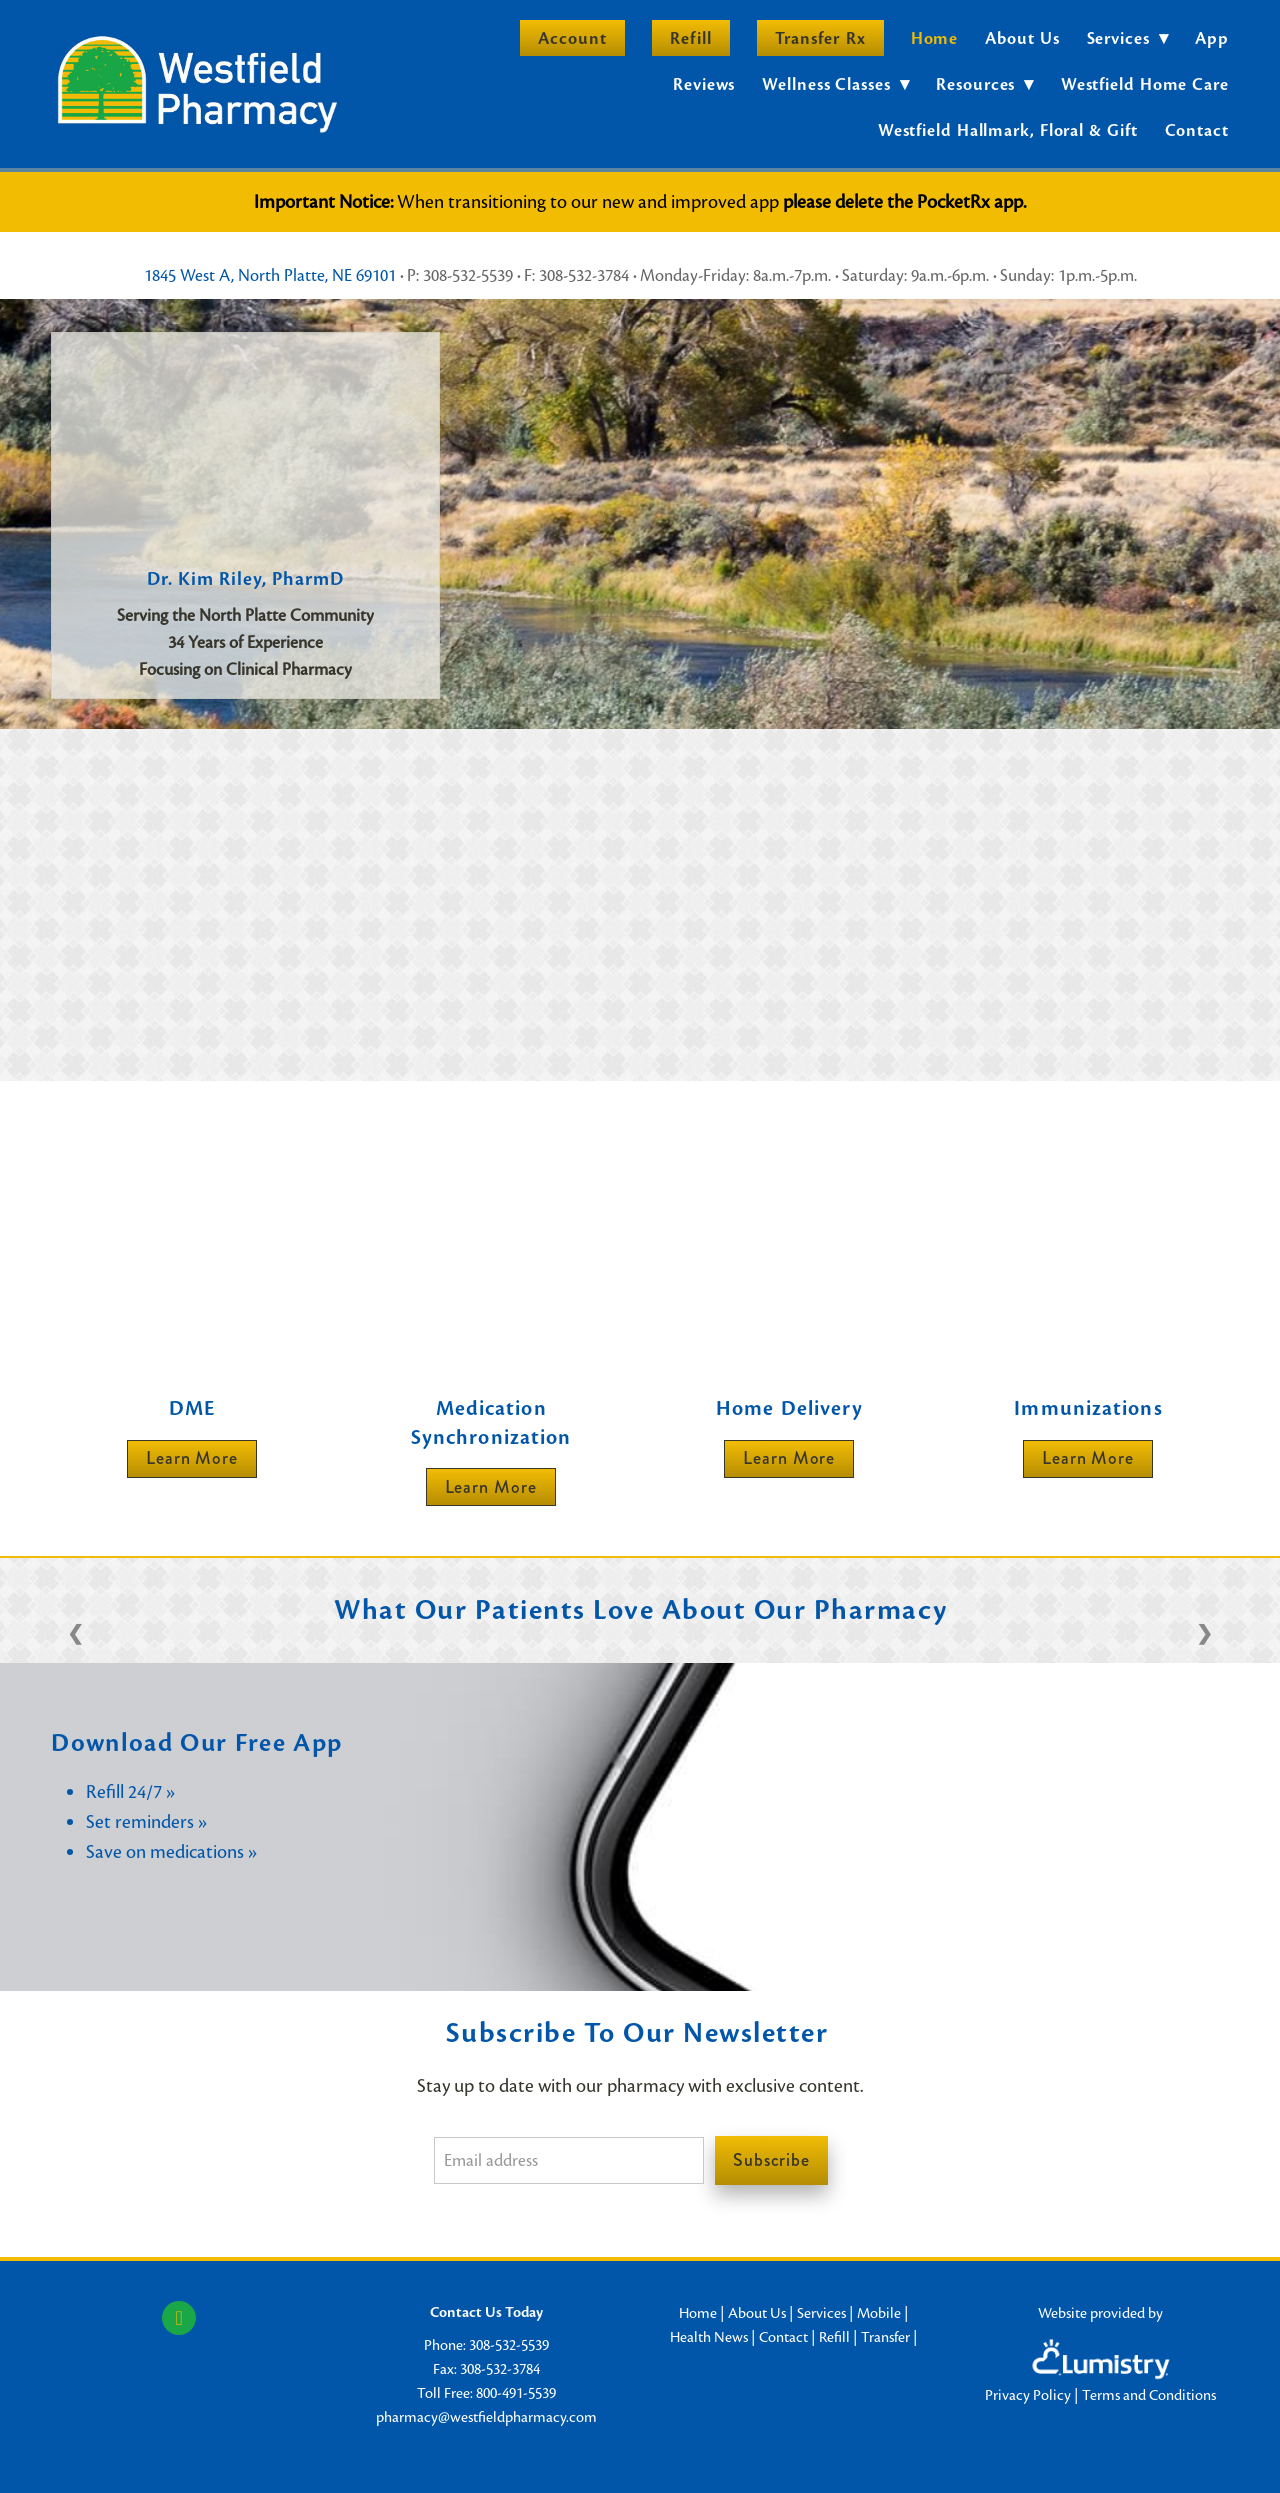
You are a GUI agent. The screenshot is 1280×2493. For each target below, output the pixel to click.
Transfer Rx (820, 38)
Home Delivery (789, 1408)
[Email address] (569, 2160)
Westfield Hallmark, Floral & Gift (1008, 130)
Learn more (491, 1487)
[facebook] (179, 2318)
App (1212, 38)
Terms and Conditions (1149, 2395)
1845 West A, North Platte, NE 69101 (270, 275)
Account (573, 38)
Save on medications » (171, 1851)
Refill (690, 38)
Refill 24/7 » (130, 1791)
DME (192, 1408)
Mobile (879, 2313)
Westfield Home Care (1145, 84)
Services (821, 2313)
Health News (709, 2337)
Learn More (192, 1458)
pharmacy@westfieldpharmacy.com (486, 2417)
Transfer (885, 2337)
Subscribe (771, 2160)
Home (935, 38)
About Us (1022, 38)
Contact (1197, 130)
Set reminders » (146, 1821)
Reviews (704, 84)
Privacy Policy (1028, 2395)
